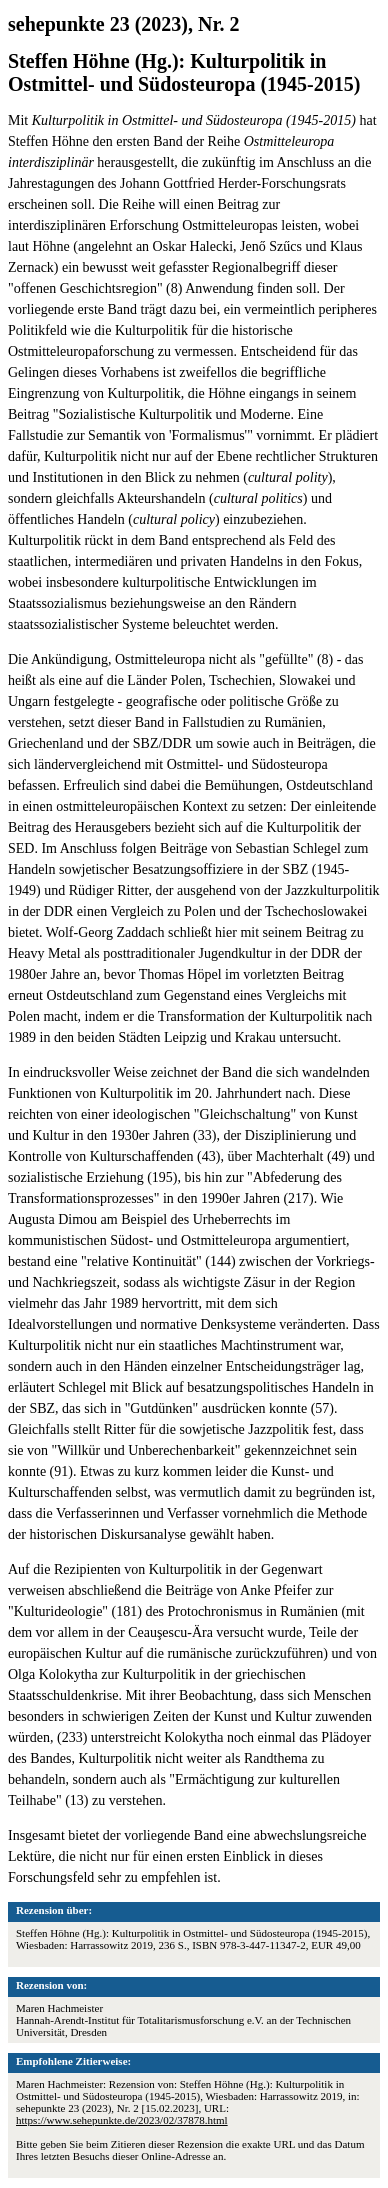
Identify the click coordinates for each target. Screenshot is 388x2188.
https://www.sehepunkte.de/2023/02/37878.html (122, 2120)
